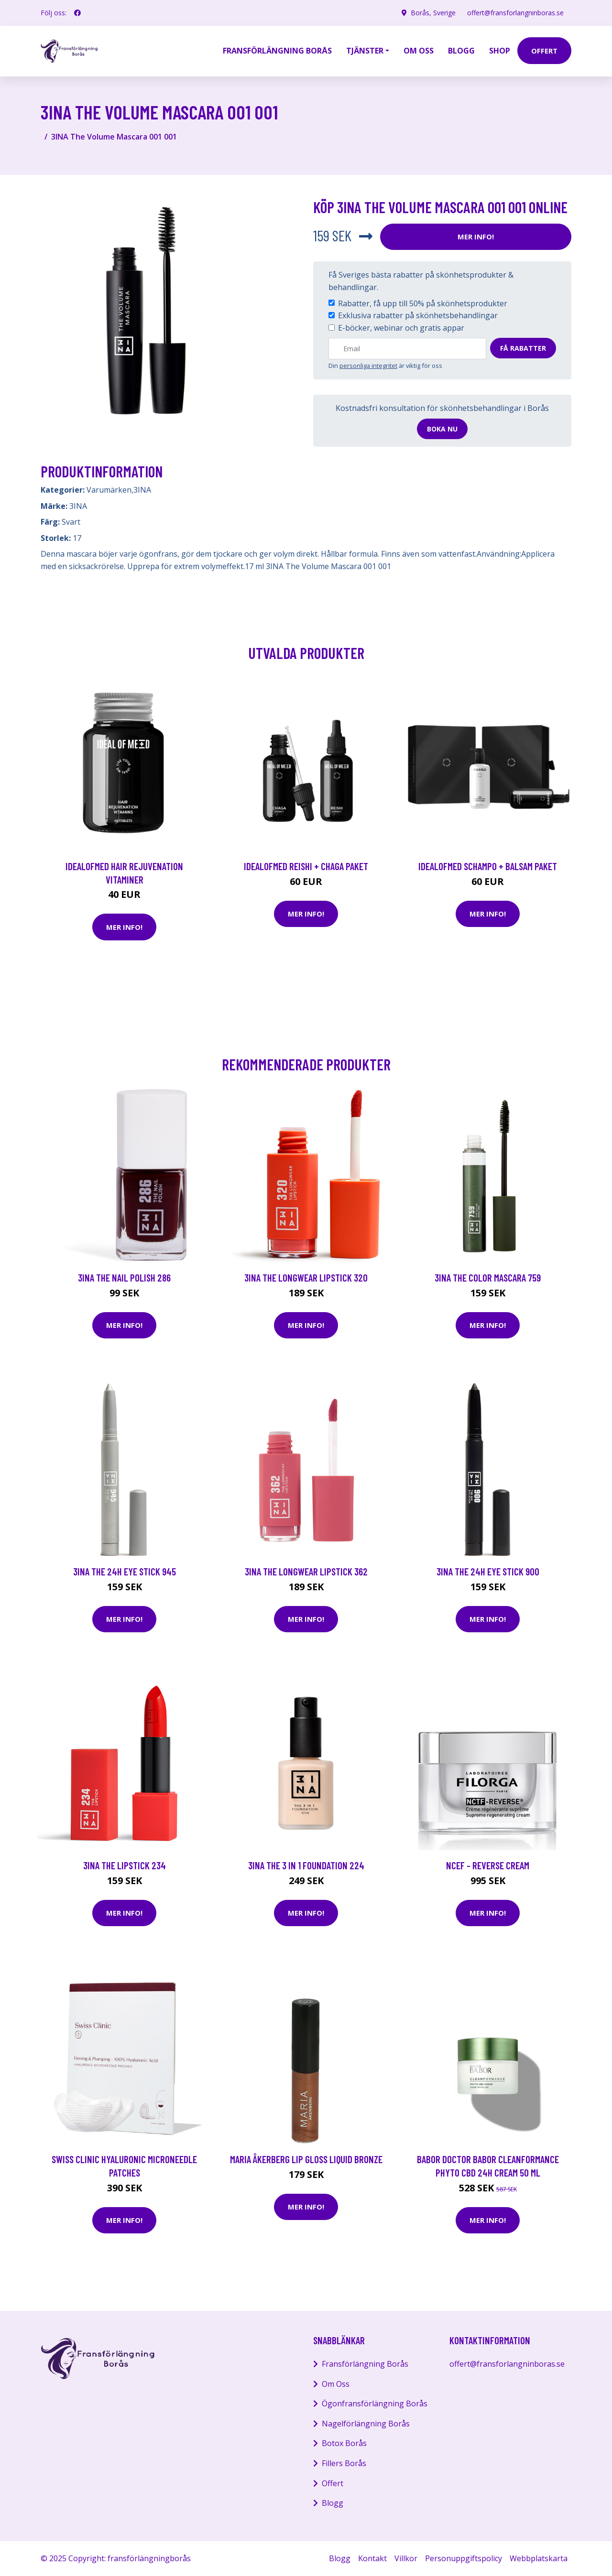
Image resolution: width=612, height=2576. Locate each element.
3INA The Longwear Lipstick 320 (306, 1277)
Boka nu (442, 428)
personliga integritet (368, 365)
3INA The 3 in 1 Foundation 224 (306, 1865)
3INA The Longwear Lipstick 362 (306, 1571)
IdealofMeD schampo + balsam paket (487, 866)
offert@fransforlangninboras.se (515, 12)
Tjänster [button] (364, 50)
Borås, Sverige (433, 12)
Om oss (419, 50)
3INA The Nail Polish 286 (124, 1277)
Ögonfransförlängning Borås (374, 2403)
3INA (142, 490)
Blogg (461, 50)
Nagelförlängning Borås (366, 2423)
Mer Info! (476, 236)
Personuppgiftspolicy (463, 2558)
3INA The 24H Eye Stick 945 (124, 1571)
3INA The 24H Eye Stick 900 (488, 1571)
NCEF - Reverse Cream (487, 1865)
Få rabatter (523, 348)
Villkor (405, 2558)
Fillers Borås (344, 2463)
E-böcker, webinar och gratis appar (401, 328)
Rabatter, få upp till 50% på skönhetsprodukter (422, 303)
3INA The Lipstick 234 (124, 1865)
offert (544, 50)
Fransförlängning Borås (277, 50)
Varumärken (109, 490)
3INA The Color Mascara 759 (488, 1277)
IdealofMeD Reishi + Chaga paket (306, 866)
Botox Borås (344, 2443)
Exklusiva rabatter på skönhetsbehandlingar (418, 315)
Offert (332, 2483)
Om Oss (336, 2384)
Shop (499, 50)
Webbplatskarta (539, 2558)
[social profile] (77, 13)
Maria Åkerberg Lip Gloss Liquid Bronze (306, 2159)
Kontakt (372, 2558)
